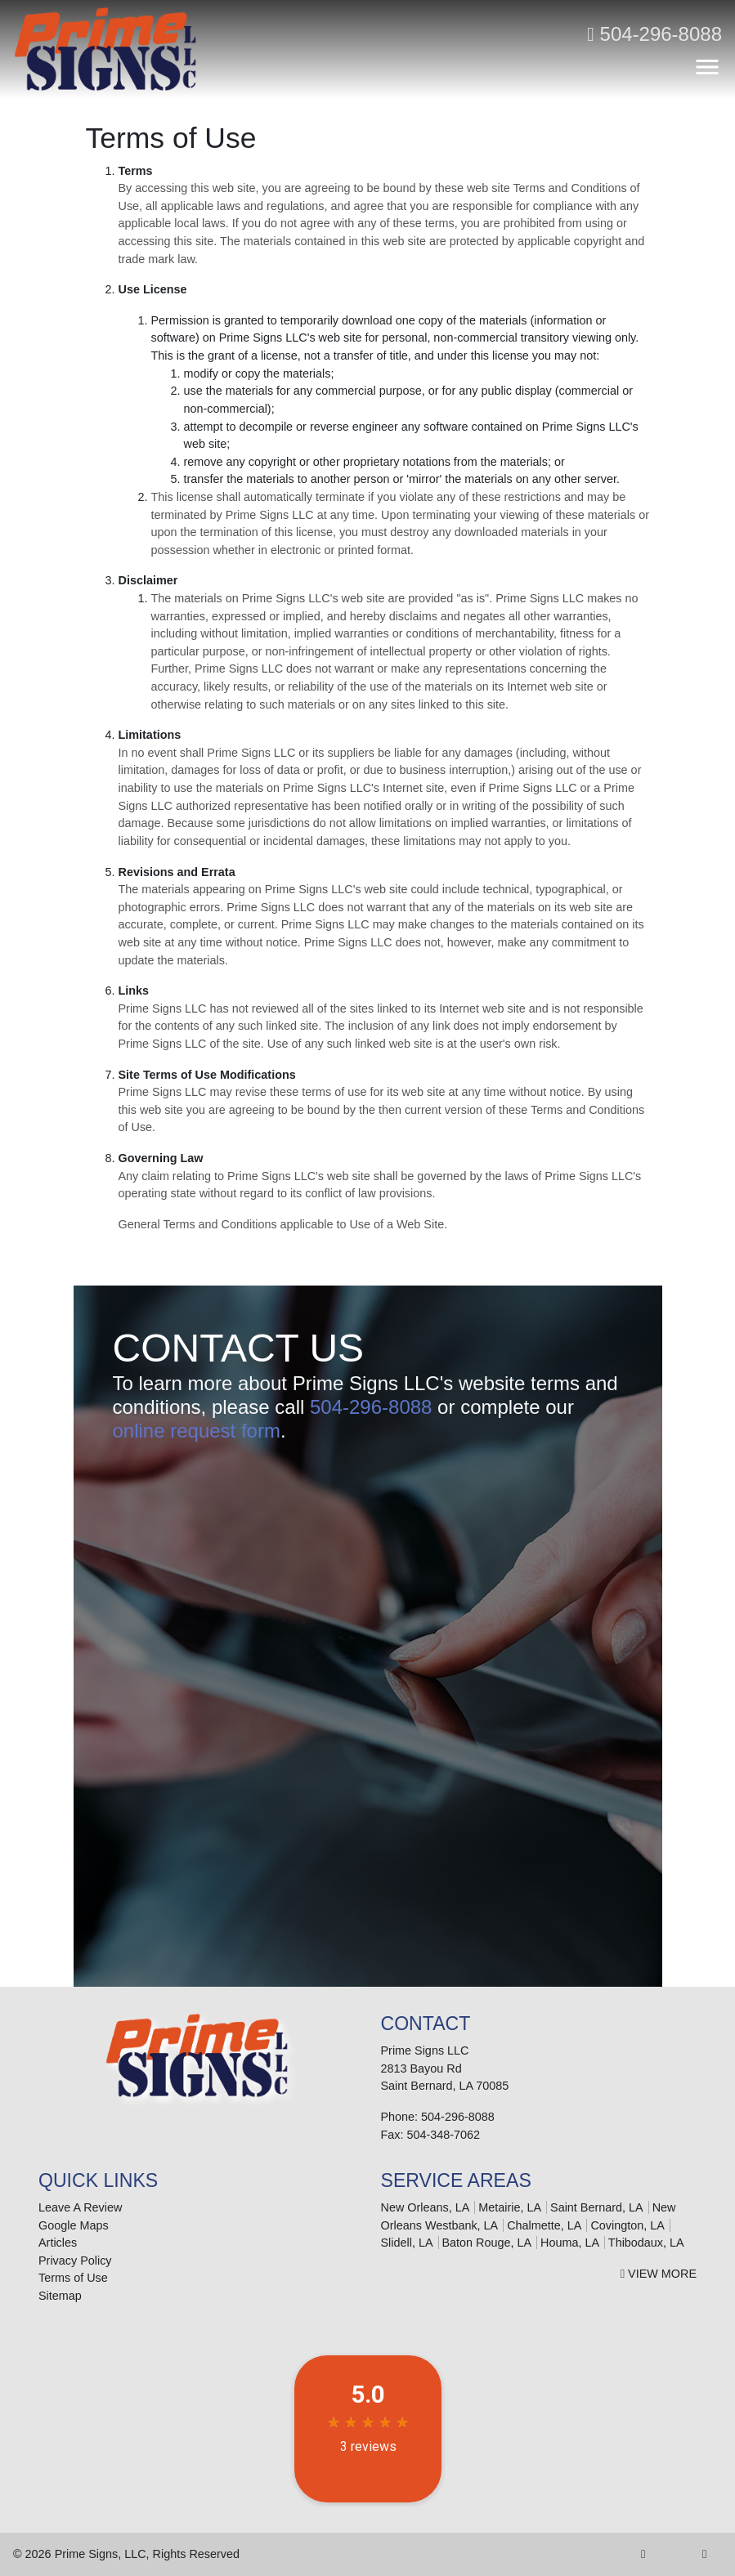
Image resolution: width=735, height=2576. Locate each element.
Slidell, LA (407, 2242)
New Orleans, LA (425, 2207)
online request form (196, 1431)
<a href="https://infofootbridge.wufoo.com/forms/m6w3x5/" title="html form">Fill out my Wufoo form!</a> (368, 1731)
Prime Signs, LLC (100, 2553)
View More (659, 2273)
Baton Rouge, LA (487, 2242)
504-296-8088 (654, 34)
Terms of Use (73, 2277)
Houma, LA (569, 2242)
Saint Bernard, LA (596, 2207)
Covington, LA (627, 2225)
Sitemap (60, 2295)
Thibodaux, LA (646, 2242)
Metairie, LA (509, 2207)
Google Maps (73, 2225)
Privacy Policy (75, 2260)
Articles (57, 2242)
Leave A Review (80, 2207)
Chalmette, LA (544, 2225)
